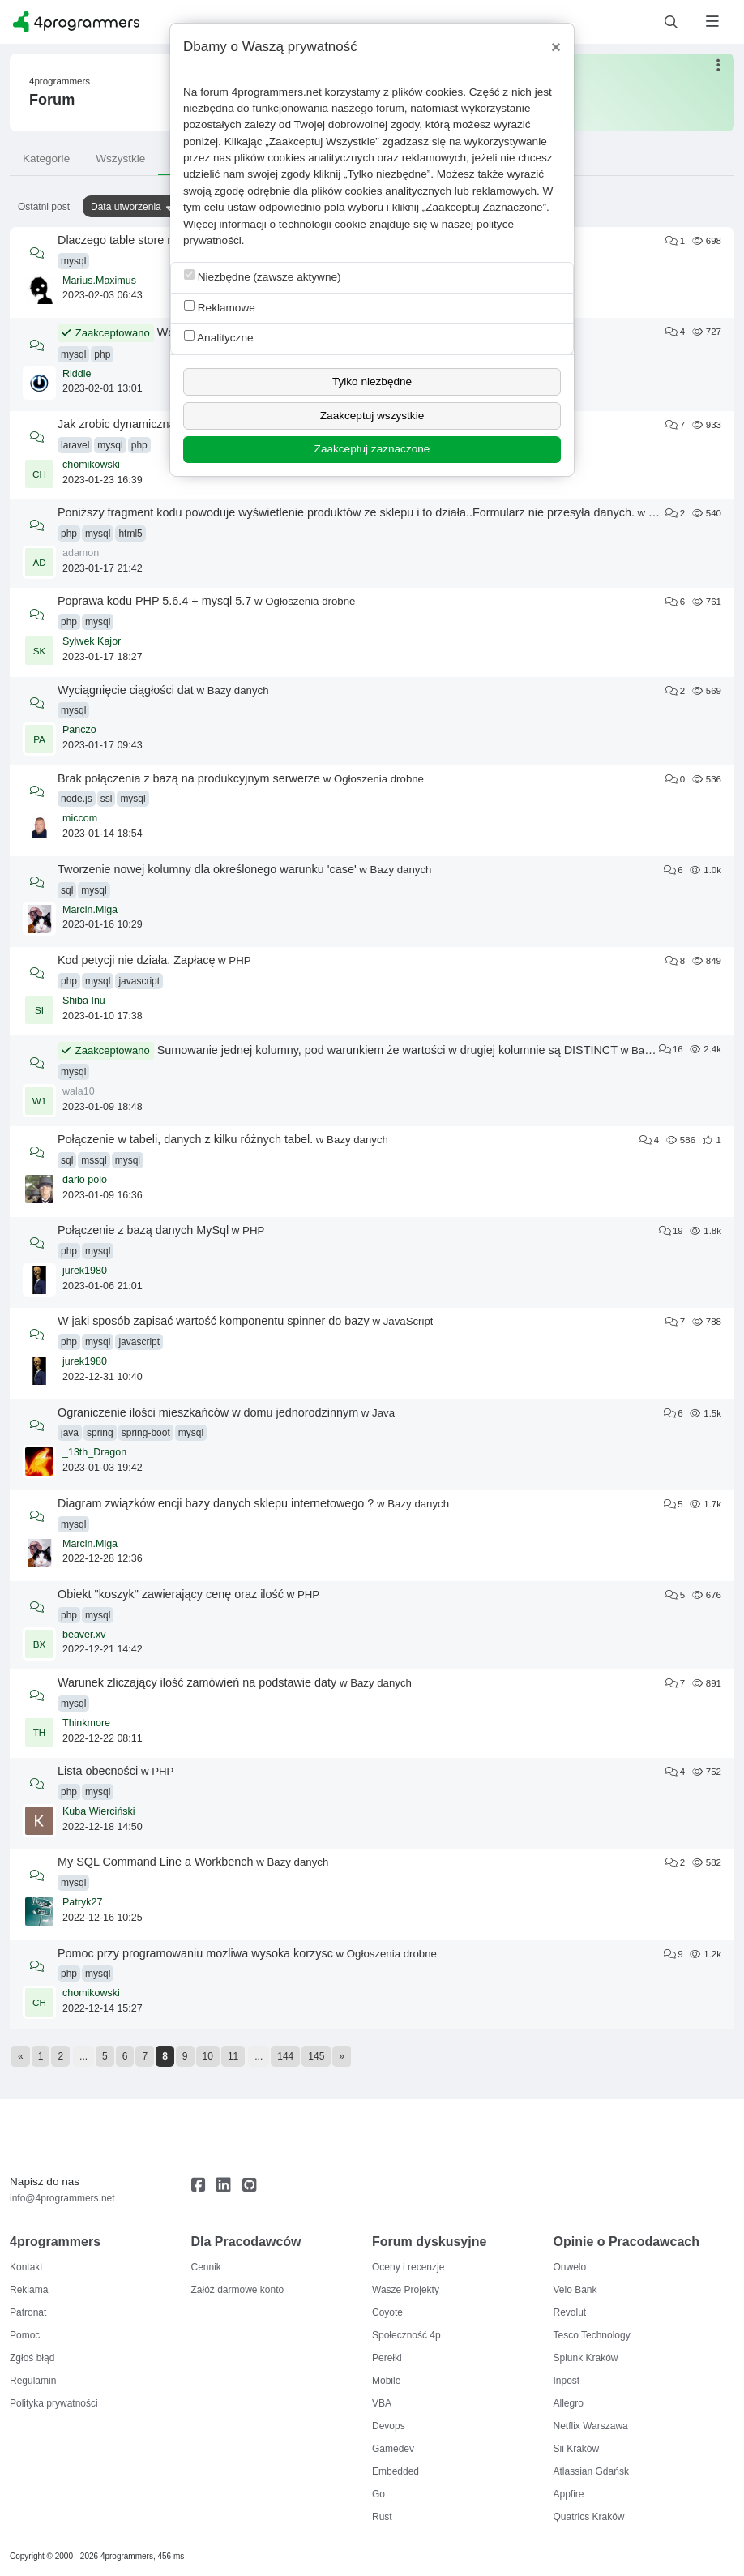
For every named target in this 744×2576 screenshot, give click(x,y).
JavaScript (408, 1321)
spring (100, 1432)
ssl (106, 798)
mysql (73, 261)
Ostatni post (44, 206)
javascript (139, 981)
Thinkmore (86, 1723)
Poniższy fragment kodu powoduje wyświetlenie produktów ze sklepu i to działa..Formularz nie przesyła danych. (346, 512)
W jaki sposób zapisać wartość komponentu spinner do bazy (214, 1320)
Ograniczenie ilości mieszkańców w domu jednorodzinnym (208, 1412)
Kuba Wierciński (98, 1811)
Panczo (79, 729)
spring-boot (146, 1432)
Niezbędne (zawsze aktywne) (262, 276)
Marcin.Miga (90, 909)
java (70, 1432)
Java (383, 1413)
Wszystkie (120, 158)
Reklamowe (219, 307)
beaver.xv (84, 1634)
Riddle (76, 373)
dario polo (84, 1179)
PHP (659, 513)
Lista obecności (98, 1770)
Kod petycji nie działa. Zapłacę (136, 960)
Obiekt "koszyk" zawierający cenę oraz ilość (171, 1594)
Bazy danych (238, 690)
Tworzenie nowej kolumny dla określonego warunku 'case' (207, 869)
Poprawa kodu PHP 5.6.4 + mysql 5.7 (154, 600)
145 (316, 2056)
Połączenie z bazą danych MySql (143, 1230)
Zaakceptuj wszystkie (372, 415)
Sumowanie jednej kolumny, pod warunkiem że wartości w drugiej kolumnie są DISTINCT (387, 1050)
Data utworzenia (126, 206)
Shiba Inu (83, 1000)
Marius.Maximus (99, 280)
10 (208, 2056)
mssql (93, 1160)
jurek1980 (84, 1270)
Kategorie (46, 158)
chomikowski (91, 464)
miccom (79, 818)
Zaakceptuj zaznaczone (372, 449)
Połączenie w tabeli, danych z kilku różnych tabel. (185, 1139)
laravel (75, 445)
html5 (130, 533)
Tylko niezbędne (372, 381)
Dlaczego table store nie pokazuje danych (165, 240)
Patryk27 (82, 1902)
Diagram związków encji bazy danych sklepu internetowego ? (216, 1503)
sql (67, 890)
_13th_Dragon (94, 1452)
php (102, 354)
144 (285, 2056)
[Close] (556, 47)
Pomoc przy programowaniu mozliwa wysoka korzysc (195, 1953)
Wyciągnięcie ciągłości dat (126, 690)
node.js (76, 798)
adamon (80, 553)
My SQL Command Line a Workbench (156, 1861)
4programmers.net (277, 92)
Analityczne (219, 337)
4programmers (59, 81)
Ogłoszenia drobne (310, 601)
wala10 (78, 1091)
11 (233, 2056)
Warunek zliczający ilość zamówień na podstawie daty (197, 1682)
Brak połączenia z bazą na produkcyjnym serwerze (189, 778)
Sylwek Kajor (91, 641)
